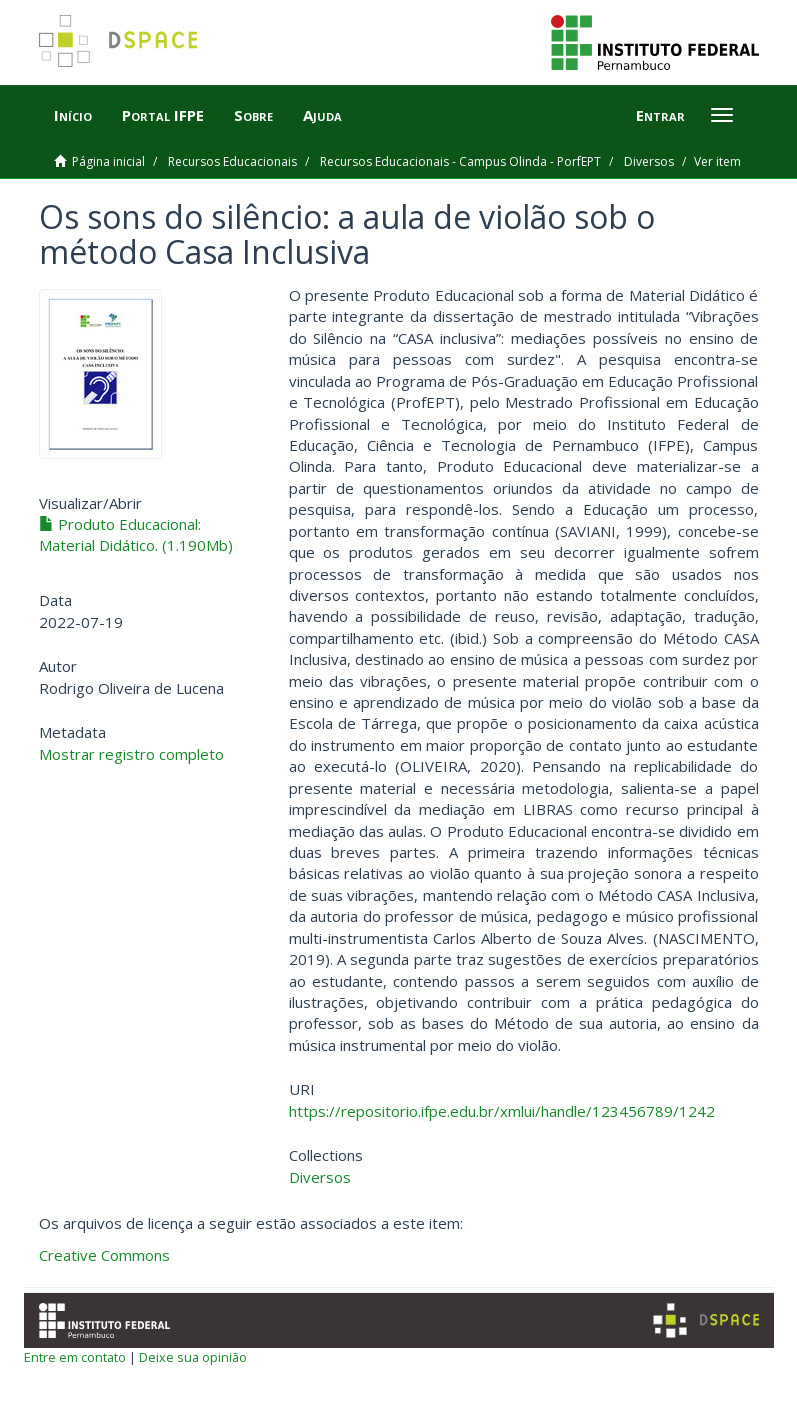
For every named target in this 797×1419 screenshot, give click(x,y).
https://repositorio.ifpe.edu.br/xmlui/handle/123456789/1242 (502, 1111)
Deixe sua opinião (193, 1357)
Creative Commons (104, 1255)
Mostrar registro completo (131, 754)
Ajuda (322, 115)
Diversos (649, 161)
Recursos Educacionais (232, 161)
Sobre (253, 115)
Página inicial (108, 161)
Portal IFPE (163, 115)
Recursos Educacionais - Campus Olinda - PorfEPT (460, 161)
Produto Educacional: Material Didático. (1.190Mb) (136, 534)
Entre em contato (75, 1357)
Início (73, 115)
